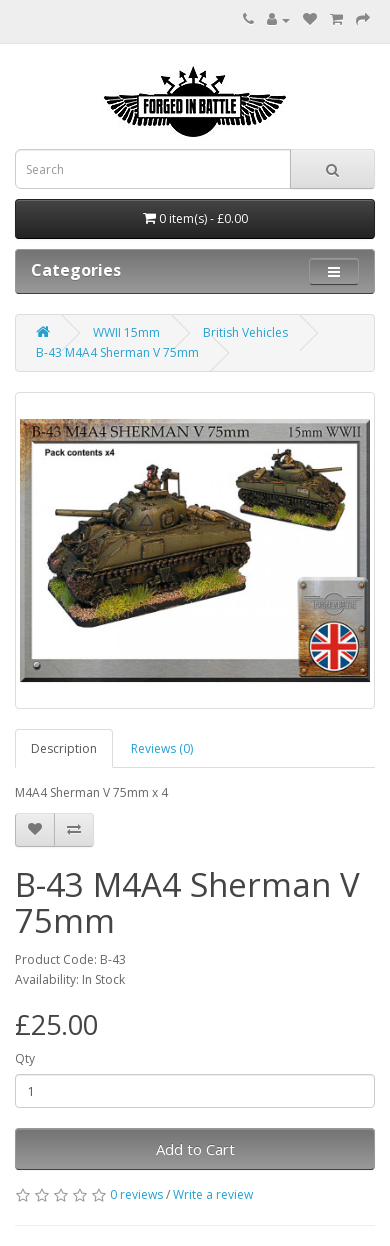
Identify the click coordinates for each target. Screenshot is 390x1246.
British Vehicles (245, 332)
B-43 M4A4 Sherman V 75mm (117, 352)
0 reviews (136, 1194)
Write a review (213, 1194)
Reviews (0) (162, 748)
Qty (25, 1058)
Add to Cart (195, 1149)
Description (64, 748)
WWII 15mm (126, 332)
